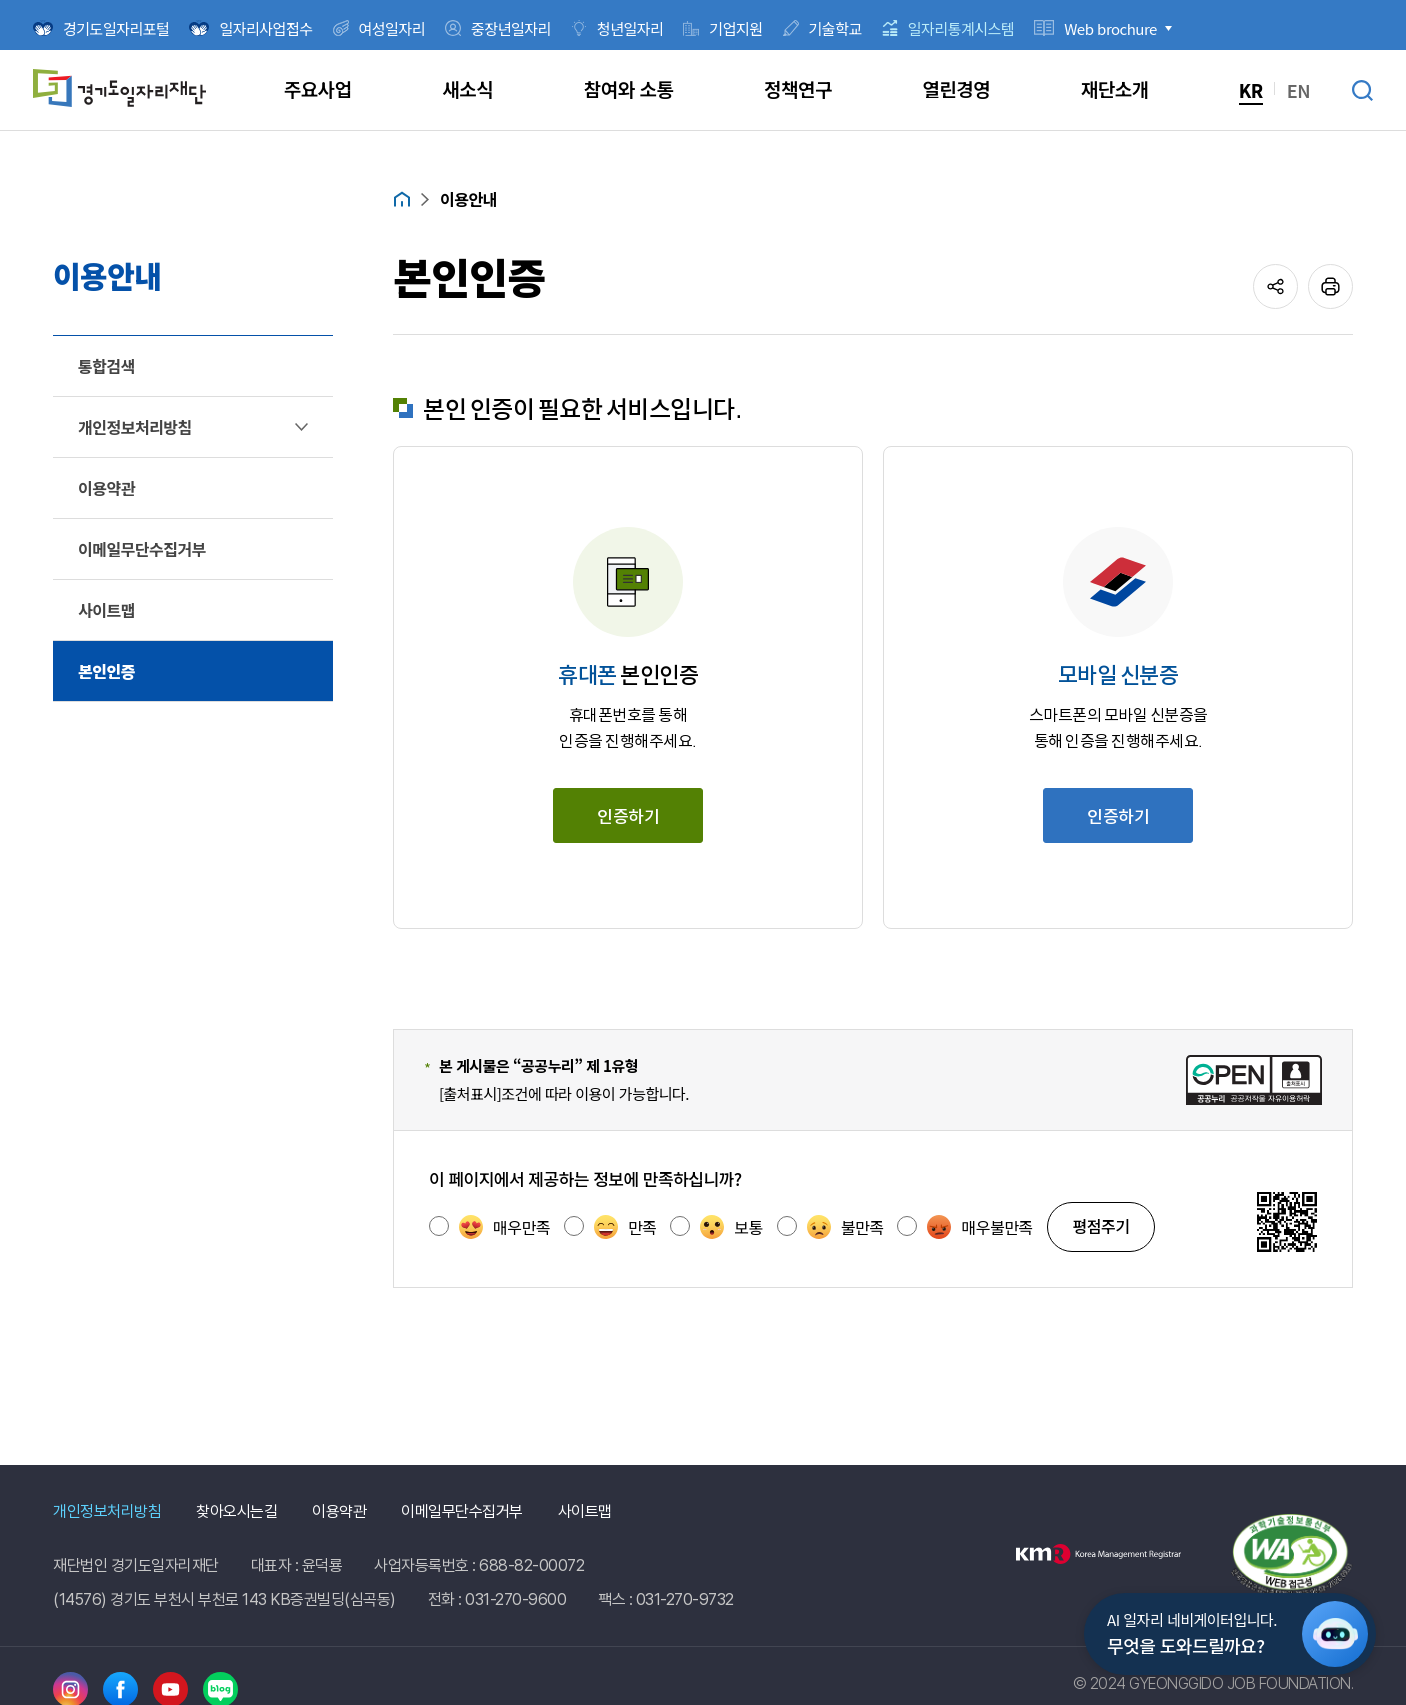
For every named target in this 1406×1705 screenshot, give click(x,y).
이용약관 (339, 1511)
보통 (731, 1227)
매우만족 (504, 1227)
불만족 (845, 1227)
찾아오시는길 (236, 1511)
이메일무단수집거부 (462, 1511)
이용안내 (468, 199)
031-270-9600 (515, 1599)
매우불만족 (979, 1227)
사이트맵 (585, 1511)
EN (1298, 90)
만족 (625, 1227)
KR (1251, 90)
